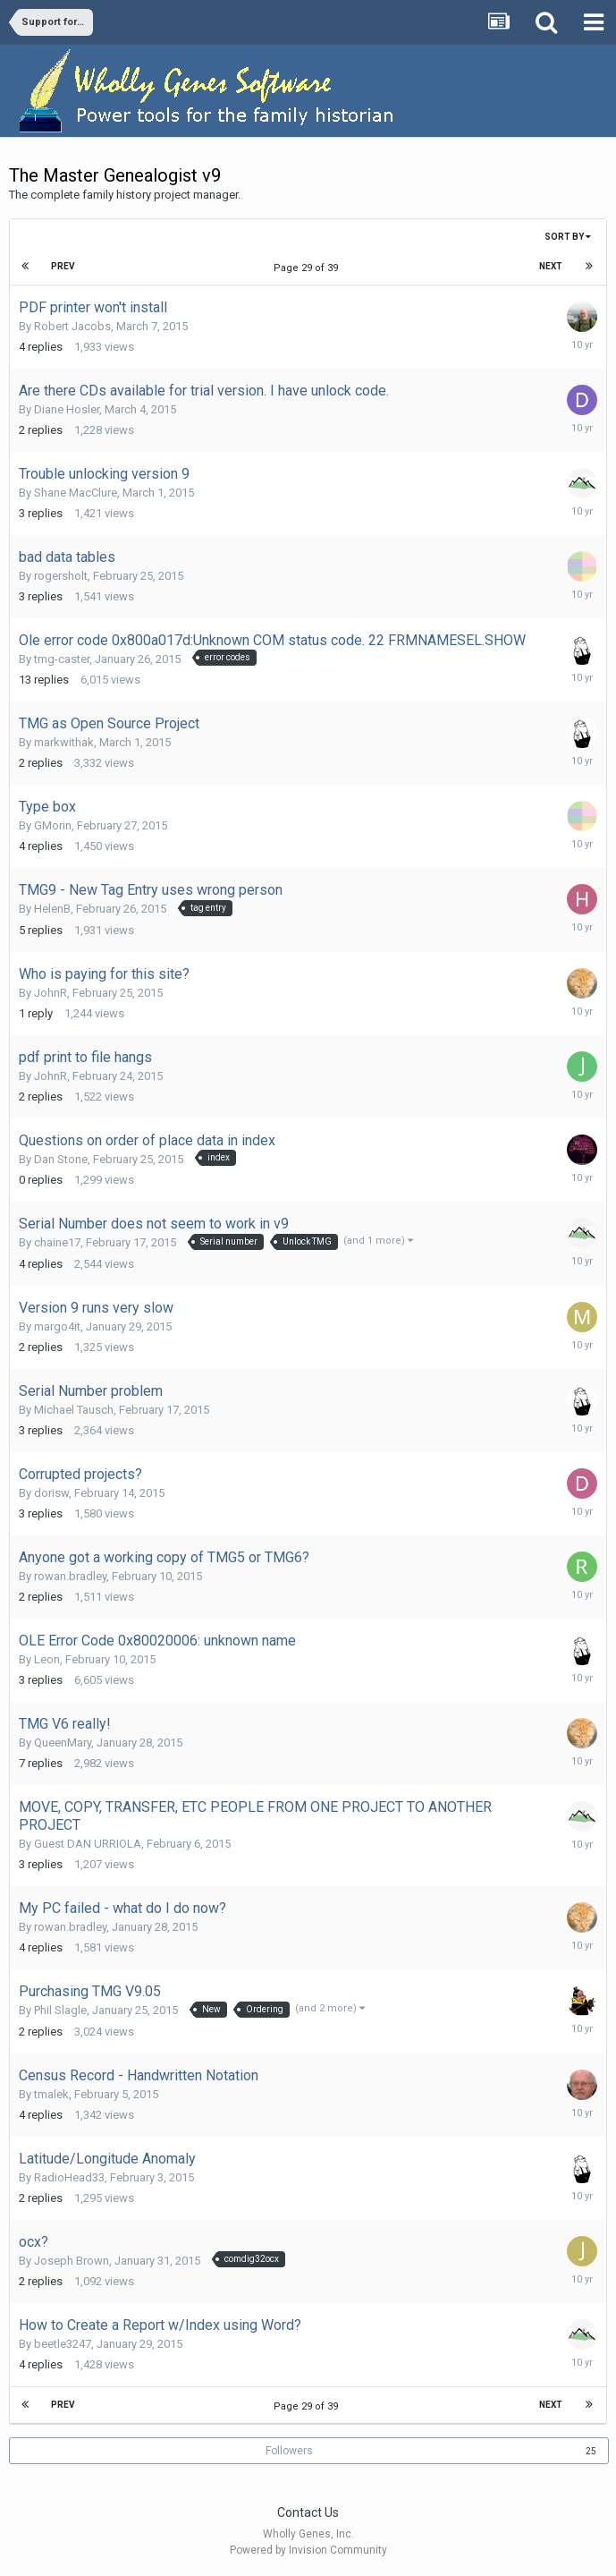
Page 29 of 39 (308, 268)
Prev (63, 266)
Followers (289, 2450)
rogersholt (61, 575)
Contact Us (308, 2512)
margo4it (57, 1326)
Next (550, 266)
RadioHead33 (69, 2177)
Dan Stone (61, 1159)
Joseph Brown (71, 2260)
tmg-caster (61, 659)
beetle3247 (62, 2344)
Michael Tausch (74, 1409)
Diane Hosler (66, 409)
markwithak (64, 742)
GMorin (53, 825)
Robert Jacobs (72, 326)
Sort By (567, 237)
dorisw (51, 1493)
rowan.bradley (70, 1576)
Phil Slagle (60, 2010)
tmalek (51, 2094)
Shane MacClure (75, 492)
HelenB (52, 908)
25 (591, 2451)
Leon (47, 1659)
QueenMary (62, 1742)
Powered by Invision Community (308, 2550)
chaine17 (57, 1242)
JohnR (50, 992)
